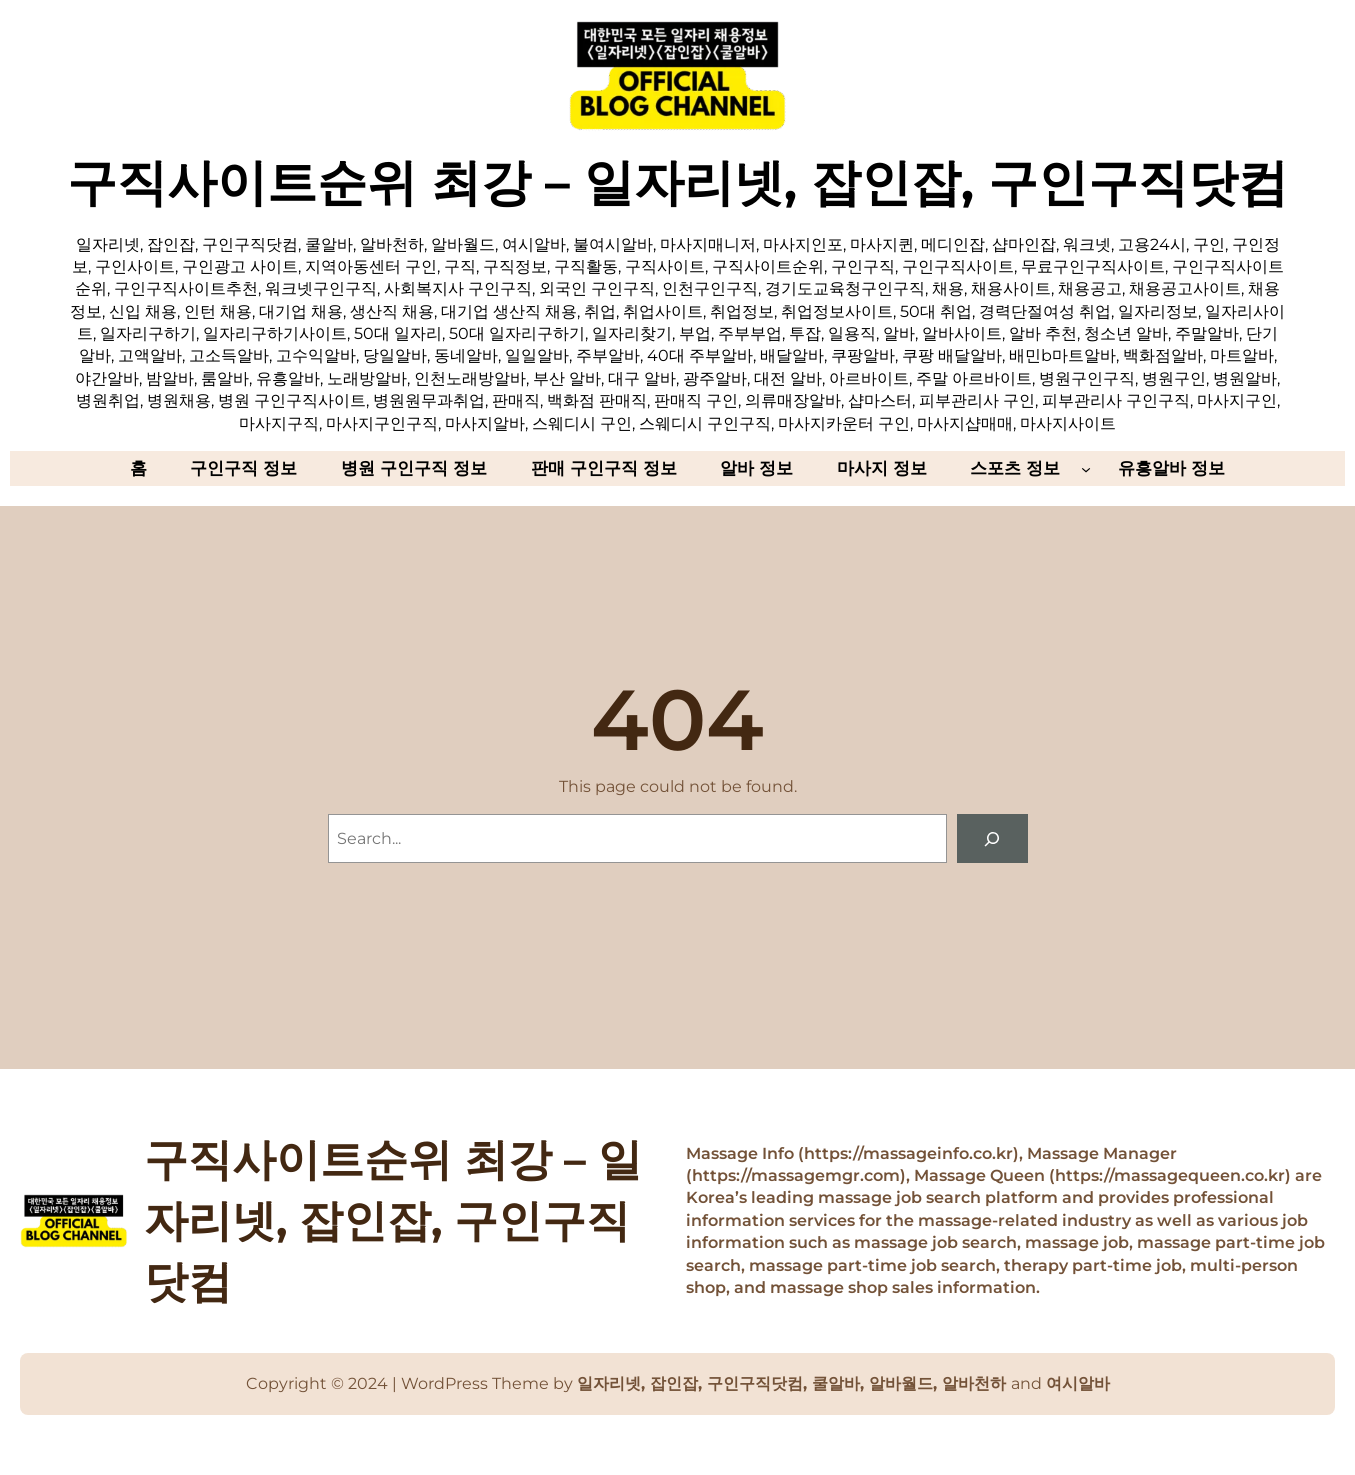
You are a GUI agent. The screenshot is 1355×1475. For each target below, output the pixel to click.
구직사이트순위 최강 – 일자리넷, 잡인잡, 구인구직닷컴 (677, 182)
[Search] (992, 838)
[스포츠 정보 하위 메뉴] (1086, 468)
